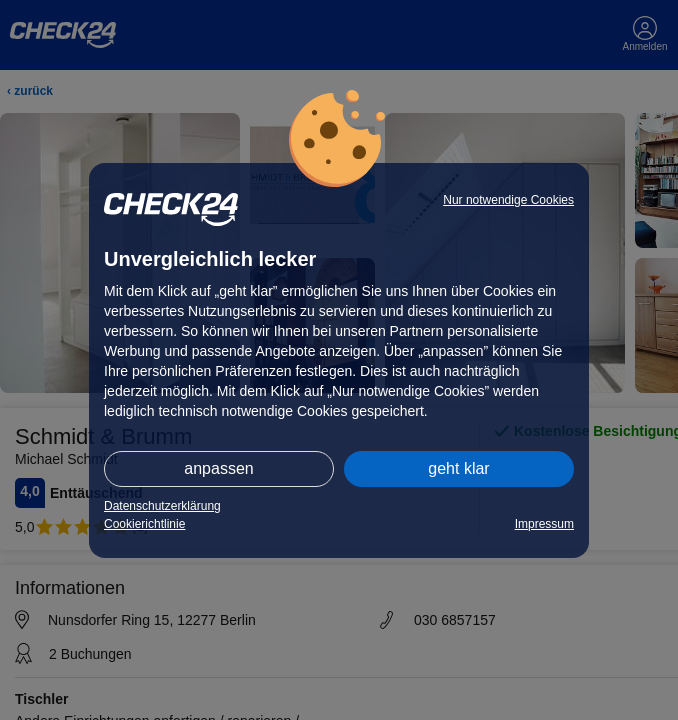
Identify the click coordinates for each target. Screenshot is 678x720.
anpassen (218, 468)
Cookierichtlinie (144, 524)
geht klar (458, 468)
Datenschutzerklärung (162, 506)
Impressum (544, 524)
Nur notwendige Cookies (508, 200)
